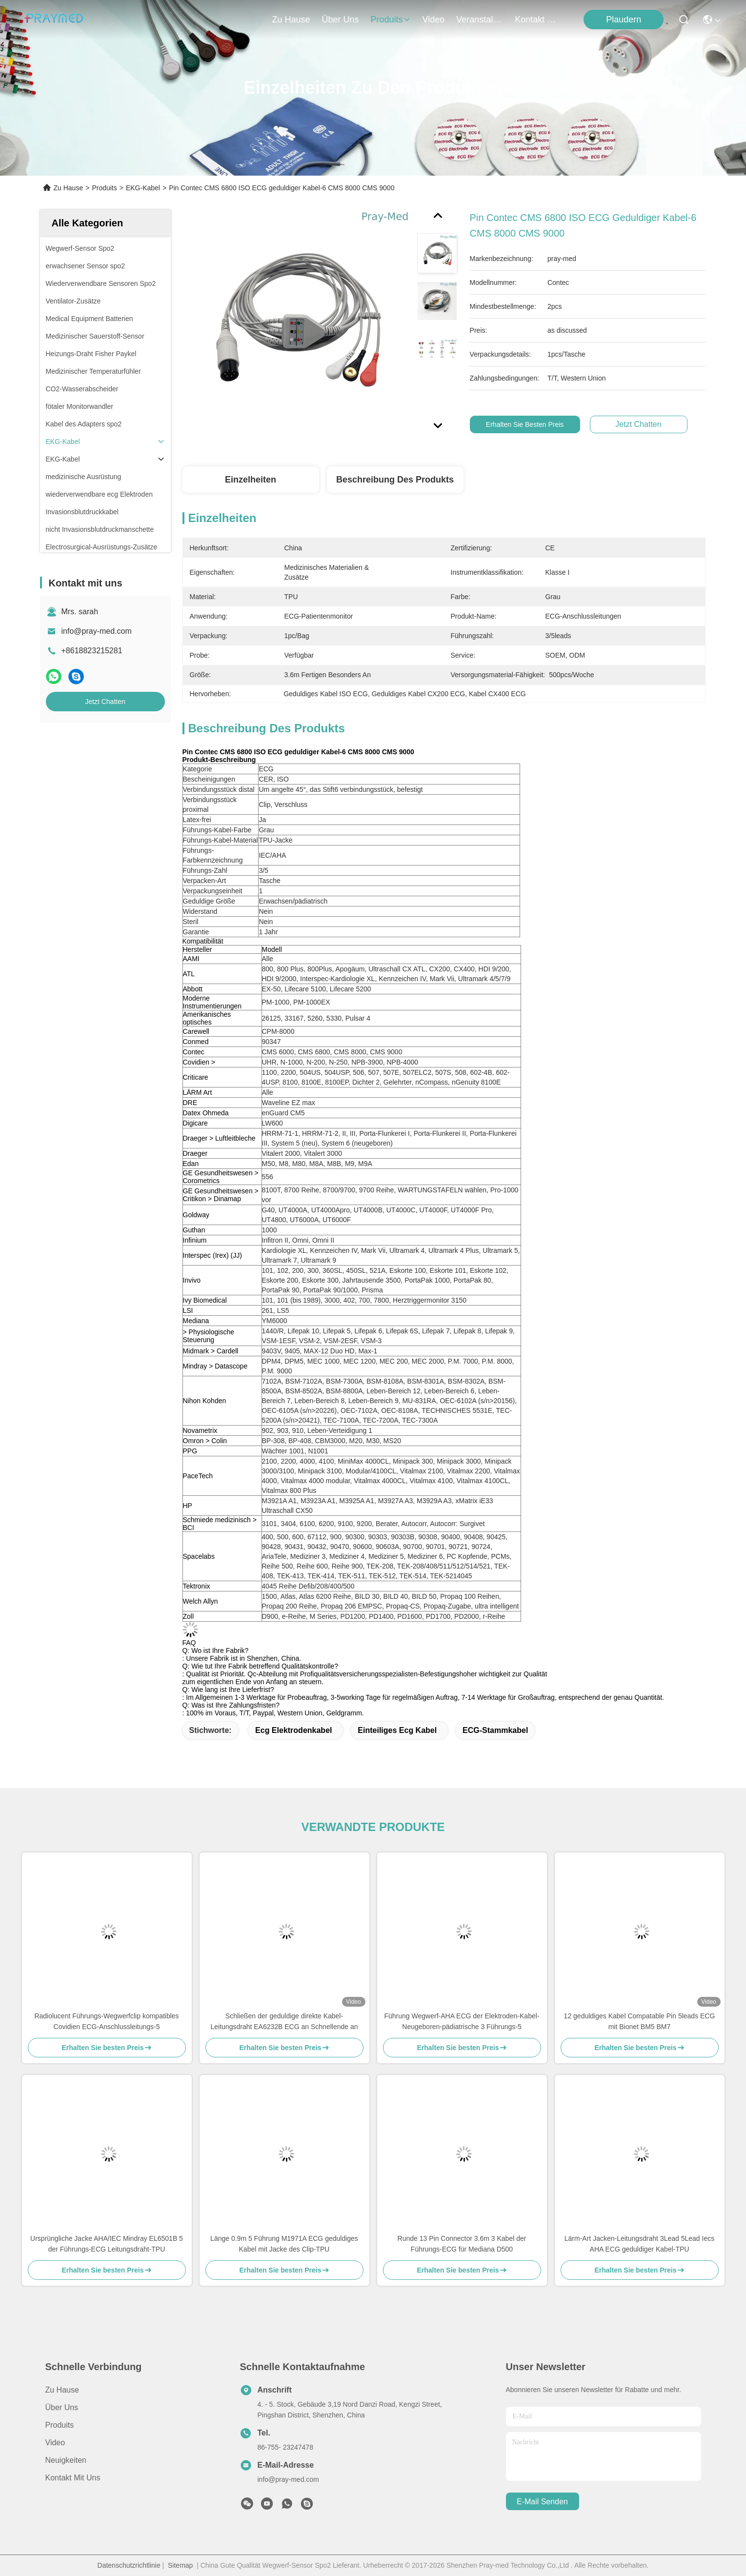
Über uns (340, 19)
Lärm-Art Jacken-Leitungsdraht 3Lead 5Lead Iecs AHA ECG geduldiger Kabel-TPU (639, 2243)
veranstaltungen (479, 19)
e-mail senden (542, 2501)
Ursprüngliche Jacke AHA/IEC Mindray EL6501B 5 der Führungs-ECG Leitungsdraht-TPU (106, 2243)
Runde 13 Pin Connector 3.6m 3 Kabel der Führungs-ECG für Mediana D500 (462, 2243)
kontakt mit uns (538, 19)
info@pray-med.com (96, 631)
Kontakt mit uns (73, 2478)
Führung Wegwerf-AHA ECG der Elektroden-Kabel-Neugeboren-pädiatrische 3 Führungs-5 (462, 2021)
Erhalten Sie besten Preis (530, 424)
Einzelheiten (250, 479)
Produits (104, 188)
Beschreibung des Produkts (395, 479)
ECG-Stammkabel (495, 1730)
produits (391, 19)
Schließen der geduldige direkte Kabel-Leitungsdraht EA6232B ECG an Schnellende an (284, 2021)
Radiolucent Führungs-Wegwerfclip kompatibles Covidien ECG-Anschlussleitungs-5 (106, 2021)
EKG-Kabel (143, 188)
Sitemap (180, 2565)
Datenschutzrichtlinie (129, 2565)
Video (55, 2442)
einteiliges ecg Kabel (397, 1730)
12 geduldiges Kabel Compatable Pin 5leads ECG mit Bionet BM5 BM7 (639, 2021)
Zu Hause (291, 19)
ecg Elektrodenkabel (293, 1730)
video (434, 19)
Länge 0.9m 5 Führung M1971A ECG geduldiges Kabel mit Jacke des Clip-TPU (284, 2243)
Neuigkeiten (66, 2460)
